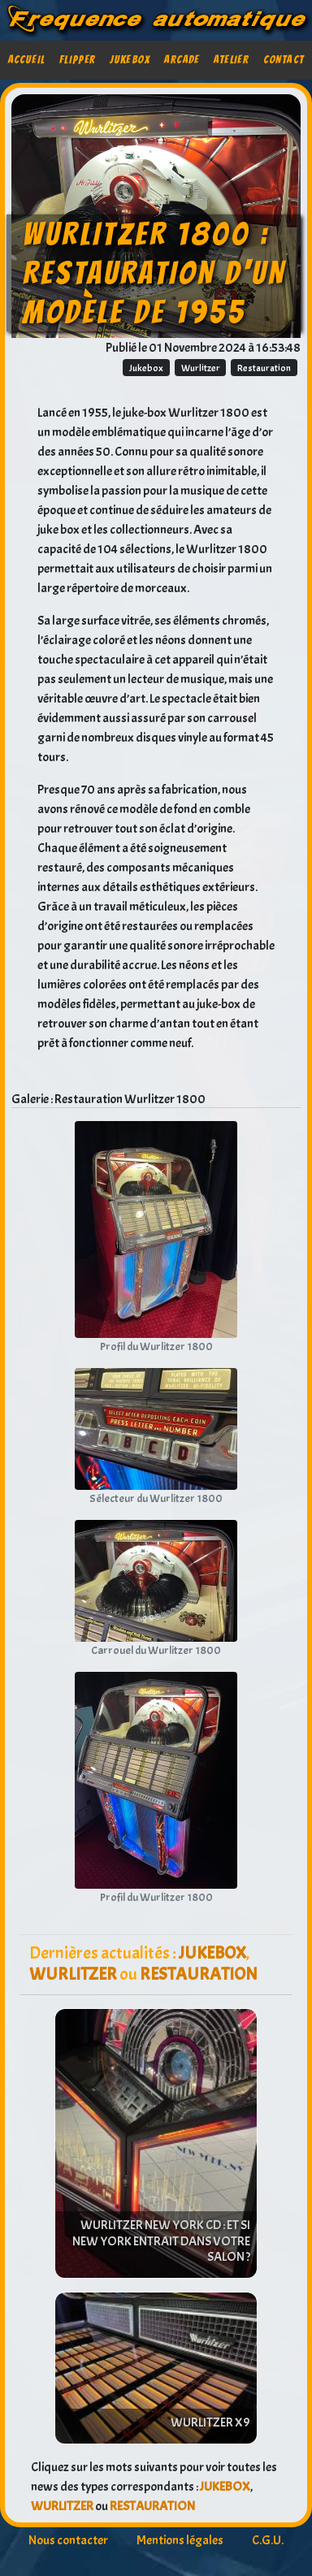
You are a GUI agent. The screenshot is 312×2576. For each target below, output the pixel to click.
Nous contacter (68, 2540)
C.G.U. (268, 2540)
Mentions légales (179, 2540)
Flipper (77, 60)
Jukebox (130, 60)
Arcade (181, 60)
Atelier (231, 60)
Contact (284, 60)
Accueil (27, 60)
